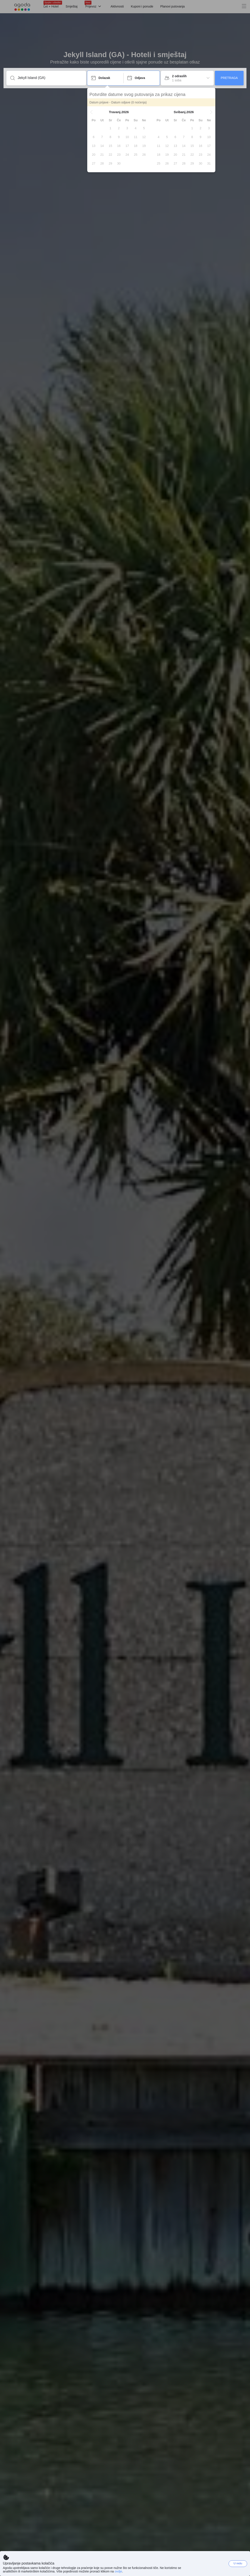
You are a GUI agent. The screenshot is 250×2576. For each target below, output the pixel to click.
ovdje (118, 2571)
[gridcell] (101, 128)
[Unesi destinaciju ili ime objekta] (50, 78)
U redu (237, 2563)
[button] (83, 112)
